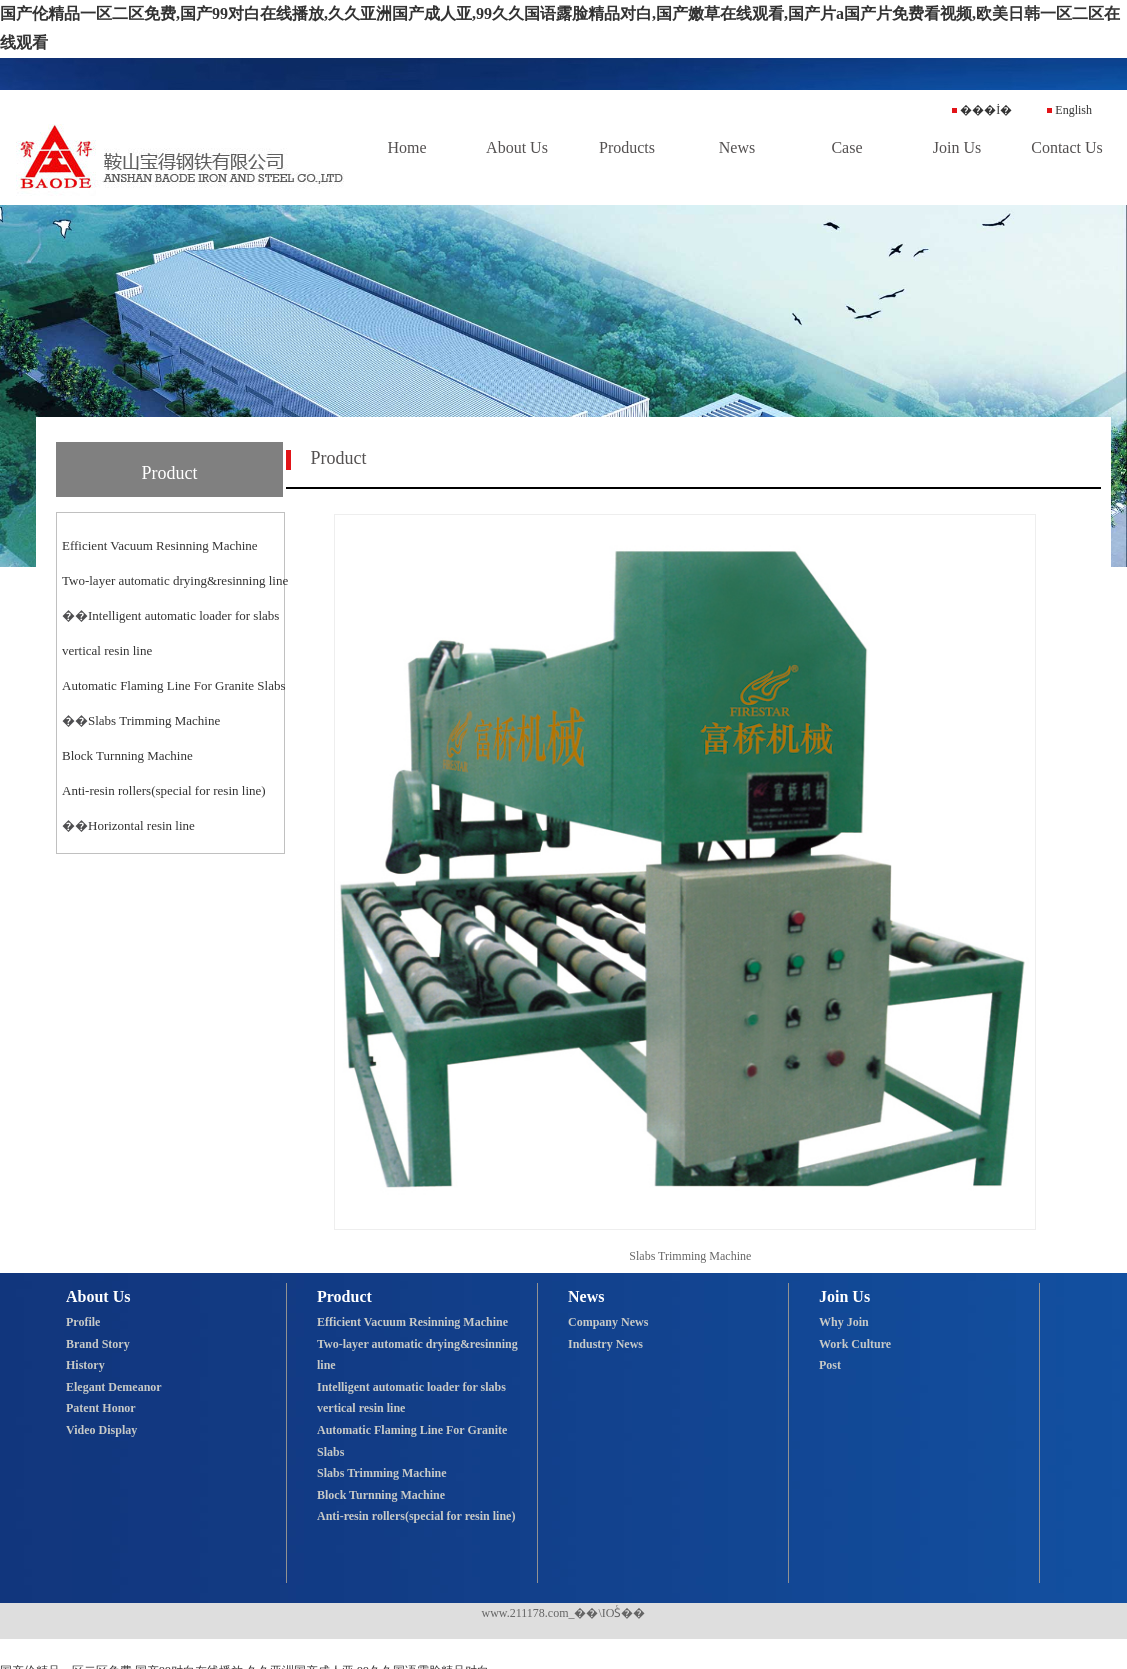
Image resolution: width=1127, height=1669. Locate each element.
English (1069, 110)
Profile (83, 1322)
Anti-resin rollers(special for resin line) (164, 790)
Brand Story (98, 1344)
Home (406, 147)
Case (846, 147)
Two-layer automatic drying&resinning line (175, 580)
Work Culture (855, 1344)
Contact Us (1067, 147)
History (85, 1365)
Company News (608, 1322)
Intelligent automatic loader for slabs (183, 615)
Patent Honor (101, 1408)
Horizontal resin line (141, 825)
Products (627, 147)
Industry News (605, 1344)
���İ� (982, 110)
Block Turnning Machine (127, 755)
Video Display (101, 1430)
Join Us (957, 147)
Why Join (844, 1322)
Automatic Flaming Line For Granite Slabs (174, 685)
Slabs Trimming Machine (154, 720)
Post (830, 1365)
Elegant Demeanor (114, 1387)
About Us (517, 147)
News (737, 147)
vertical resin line (107, 650)
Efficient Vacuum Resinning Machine (160, 545)
